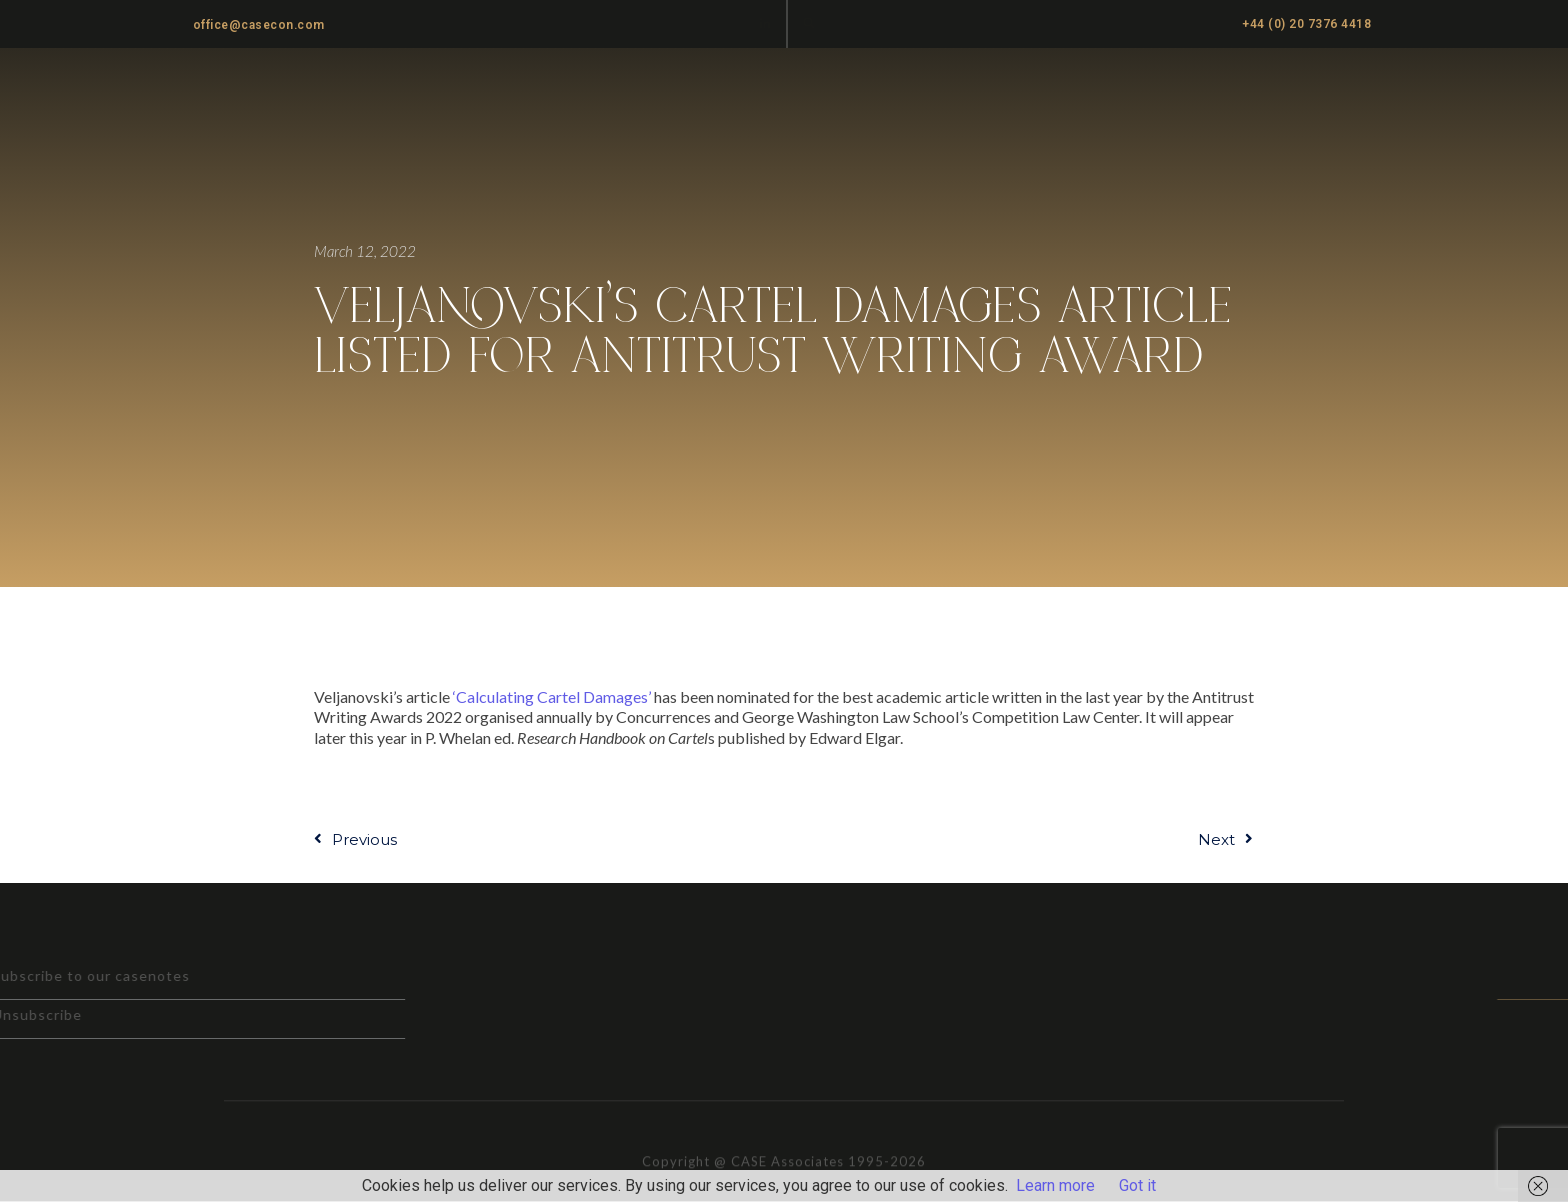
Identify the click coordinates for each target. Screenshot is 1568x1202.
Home (794, 90)
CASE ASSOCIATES (236, 91)
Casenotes (1137, 90)
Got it (1137, 1185)
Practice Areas (906, 90)
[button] (809, 22)
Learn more (1055, 1185)
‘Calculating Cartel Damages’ (552, 696)
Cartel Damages (1349, 90)
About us (1029, 90)
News (1232, 90)
